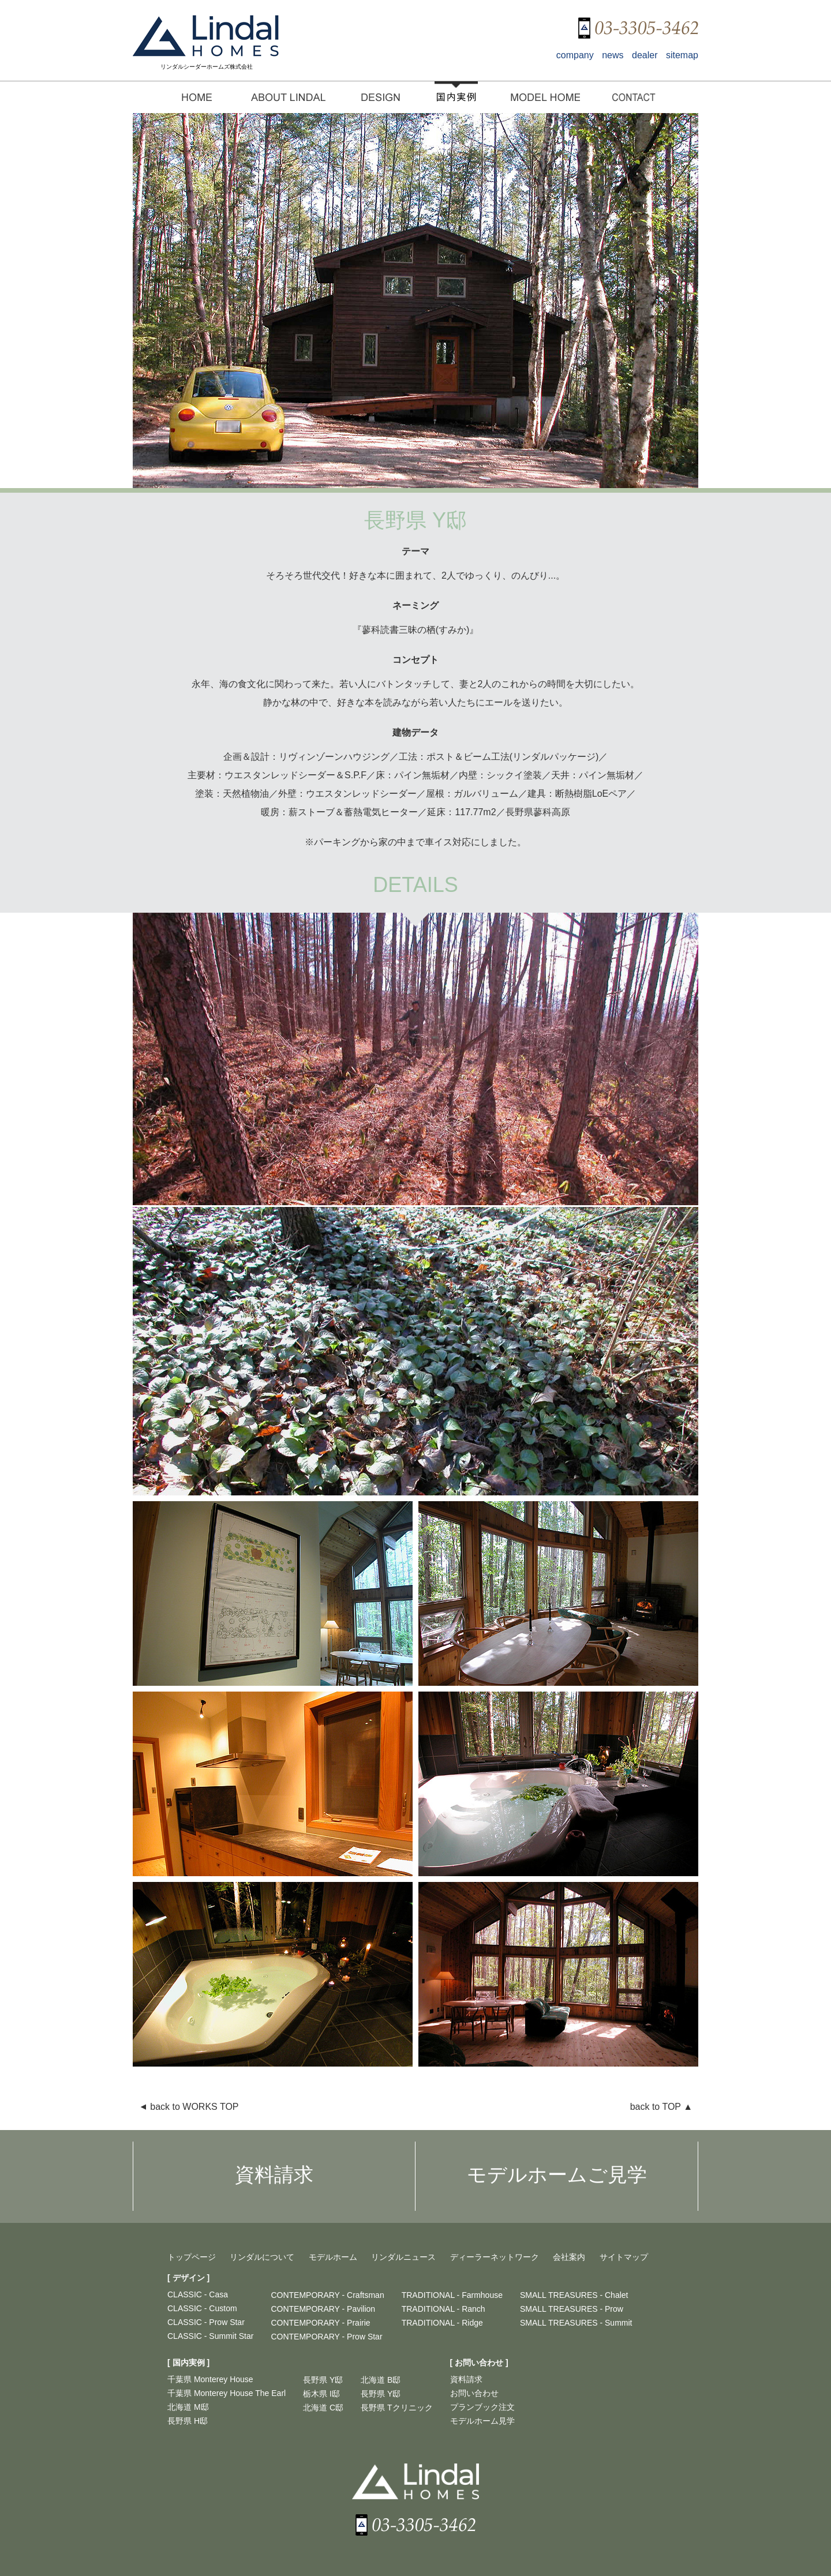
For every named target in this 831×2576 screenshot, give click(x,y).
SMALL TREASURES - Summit (576, 2322)
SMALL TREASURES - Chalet (574, 2295)
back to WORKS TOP (188, 2107)
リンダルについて (262, 2257)
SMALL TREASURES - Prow (571, 2308)
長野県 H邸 (187, 2420)
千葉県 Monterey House (210, 2379)
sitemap (682, 55)
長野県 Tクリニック (396, 2407)
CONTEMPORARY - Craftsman (327, 2295)
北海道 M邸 (188, 2407)
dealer (644, 55)
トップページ (191, 2257)
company (575, 55)
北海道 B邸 (380, 2379)
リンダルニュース (403, 2257)
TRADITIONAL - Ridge (442, 2322)
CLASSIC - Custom (202, 2308)
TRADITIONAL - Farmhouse (452, 2295)
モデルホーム (333, 2257)
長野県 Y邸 (323, 2379)
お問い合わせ (474, 2393)
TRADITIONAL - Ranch (443, 2308)
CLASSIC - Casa (197, 2294)
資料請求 (466, 2379)
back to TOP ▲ (661, 2107)
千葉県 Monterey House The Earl (226, 2393)
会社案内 (569, 2257)
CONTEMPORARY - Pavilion (323, 2308)
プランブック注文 (482, 2407)
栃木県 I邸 (321, 2393)
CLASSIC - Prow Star (206, 2322)
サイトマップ (624, 2257)
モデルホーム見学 (482, 2420)
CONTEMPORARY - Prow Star (326, 2336)
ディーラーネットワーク (494, 2257)
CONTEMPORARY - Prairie (320, 2322)
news (612, 55)
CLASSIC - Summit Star (210, 2336)
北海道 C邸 (323, 2407)
